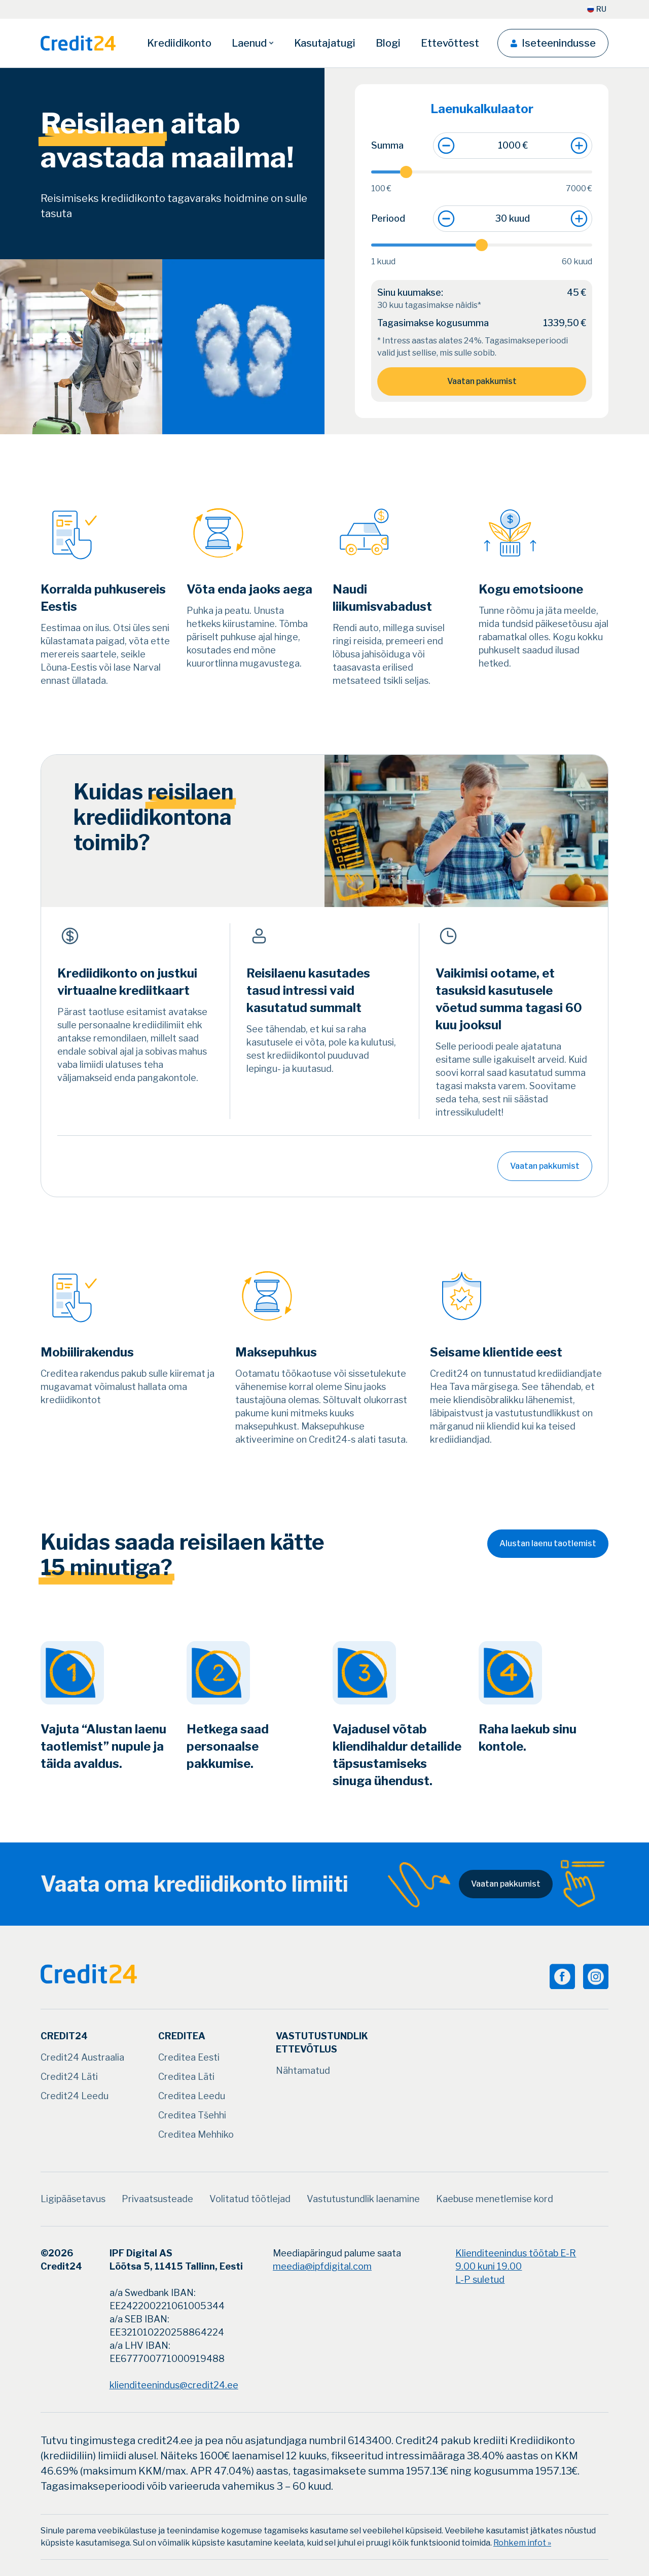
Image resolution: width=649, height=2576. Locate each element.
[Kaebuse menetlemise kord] (494, 2199)
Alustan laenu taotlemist (547, 1543)
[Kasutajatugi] (324, 43)
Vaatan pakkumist (482, 381)
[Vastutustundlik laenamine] (363, 2199)
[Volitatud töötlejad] (250, 2199)
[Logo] (78, 43)
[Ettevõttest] (450, 43)
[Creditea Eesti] (189, 2057)
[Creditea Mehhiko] (196, 2134)
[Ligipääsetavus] (73, 2199)
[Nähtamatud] (303, 2070)
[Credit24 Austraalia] (82, 2057)
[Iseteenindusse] (552, 43)
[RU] (596, 9)
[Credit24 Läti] (69, 2076)
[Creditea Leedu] (191, 2096)
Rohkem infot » (522, 2543)
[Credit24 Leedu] (75, 2096)
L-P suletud (479, 2279)
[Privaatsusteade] (157, 2199)
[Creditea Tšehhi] (192, 2115)
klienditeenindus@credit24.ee (174, 2385)
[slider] (481, 171)
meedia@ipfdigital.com (322, 2266)
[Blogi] (388, 43)
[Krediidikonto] (179, 43)
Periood (388, 218)
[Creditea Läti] (186, 2076)
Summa (387, 145)
